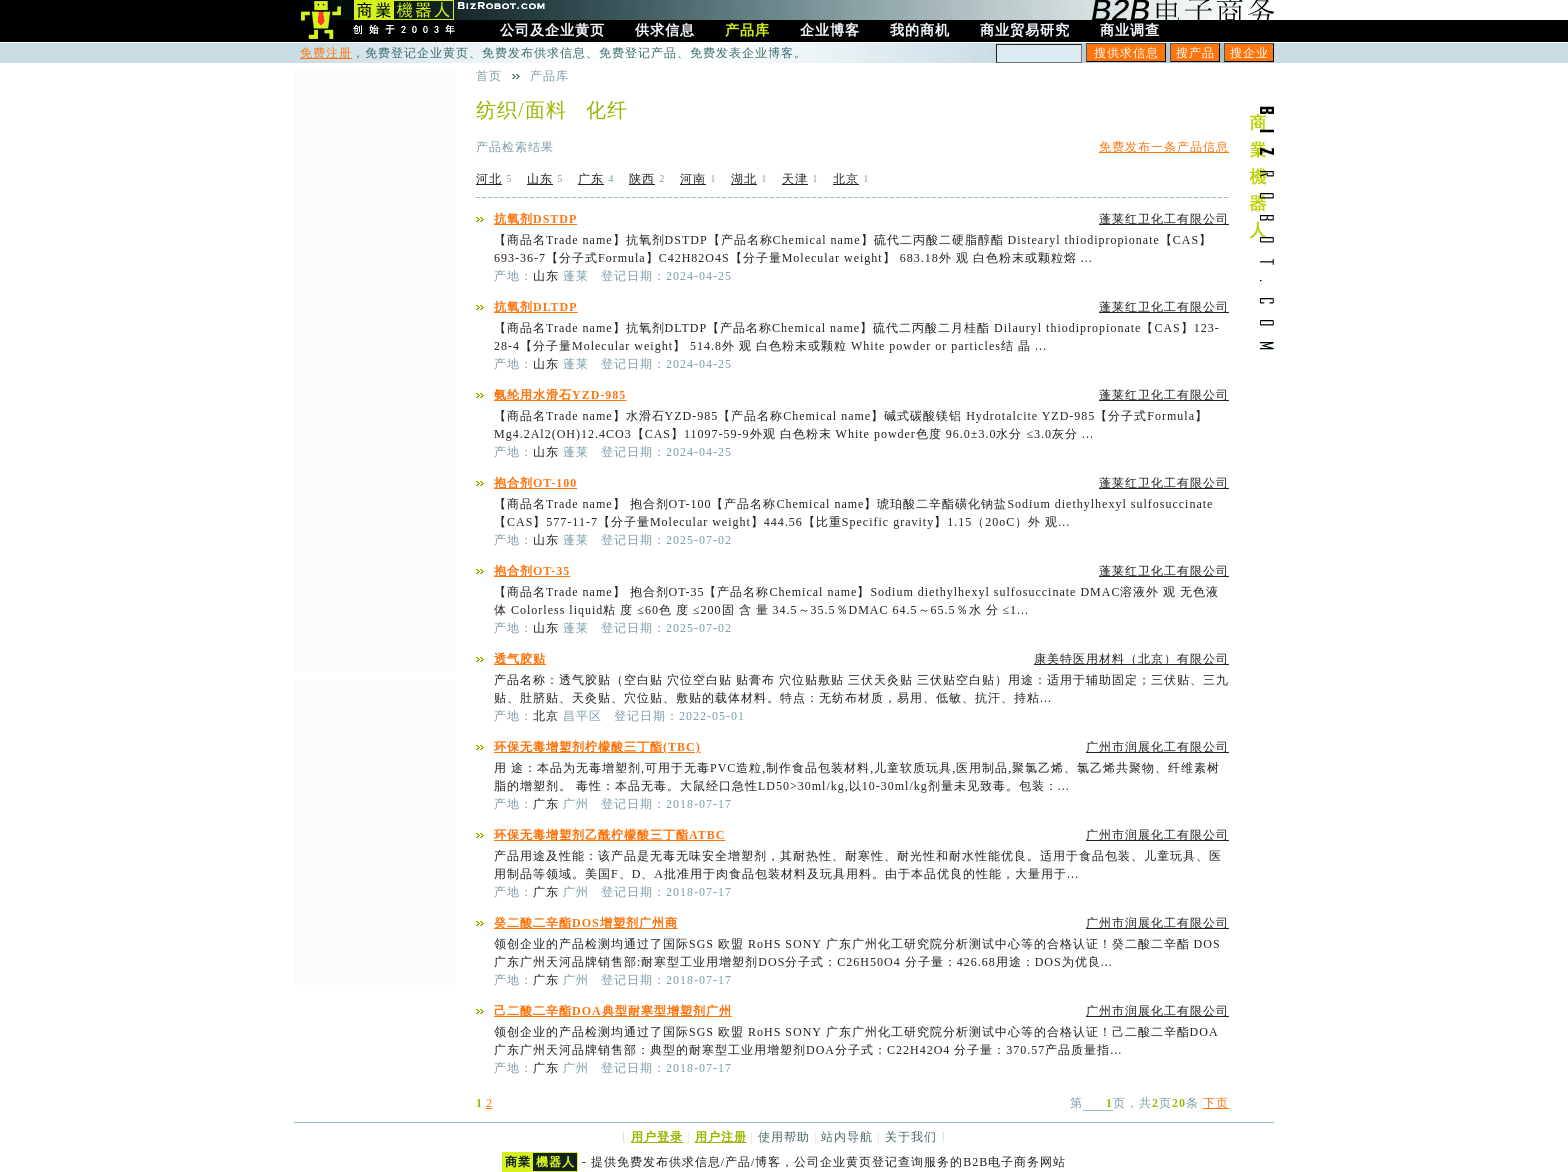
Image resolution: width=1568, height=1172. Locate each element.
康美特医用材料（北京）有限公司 (1131, 659)
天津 (795, 179)
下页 (1216, 1103)
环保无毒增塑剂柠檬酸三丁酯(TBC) (597, 747)
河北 (489, 179)
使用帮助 (784, 1137)
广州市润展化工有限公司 (1157, 747)
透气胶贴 (520, 659)
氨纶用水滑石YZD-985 (560, 395)
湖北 (744, 179)
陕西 (642, 179)
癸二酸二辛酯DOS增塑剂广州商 (586, 923)
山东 (540, 179)
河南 (693, 179)
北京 (846, 179)
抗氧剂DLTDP (536, 307)
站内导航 (847, 1137)
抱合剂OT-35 (532, 571)
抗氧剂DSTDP (535, 219)
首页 (489, 76)
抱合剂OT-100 (535, 483)
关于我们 (911, 1137)
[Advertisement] (374, 367)
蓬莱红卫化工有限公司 (1164, 219)
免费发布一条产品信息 (1164, 147)
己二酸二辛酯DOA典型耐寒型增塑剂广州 (613, 1011)
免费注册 (326, 53)
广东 (591, 179)
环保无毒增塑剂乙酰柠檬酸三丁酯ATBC (609, 835)
